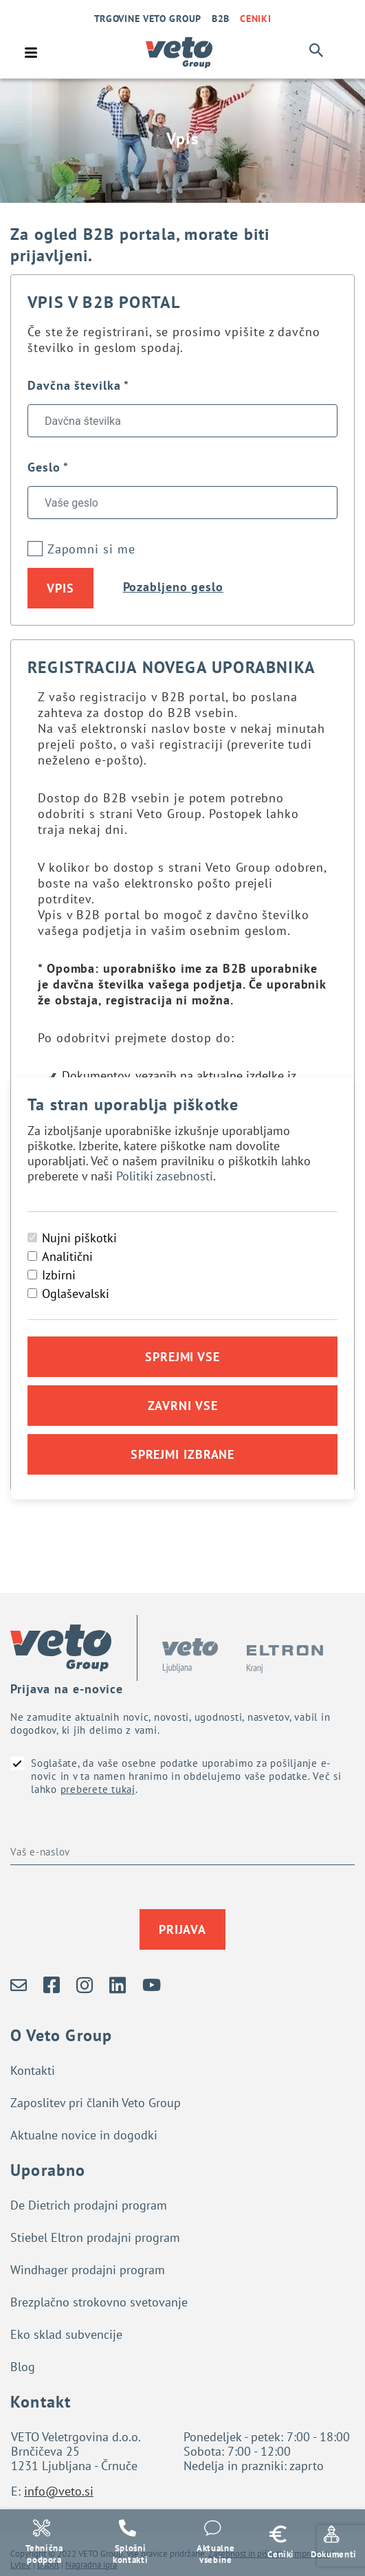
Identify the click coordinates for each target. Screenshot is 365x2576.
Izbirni (59, 1275)
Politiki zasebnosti (164, 1176)
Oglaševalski (75, 1293)
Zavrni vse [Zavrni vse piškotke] (183, 1405)
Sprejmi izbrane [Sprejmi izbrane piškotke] (183, 1454)
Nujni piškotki (79, 1238)
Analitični (67, 1256)
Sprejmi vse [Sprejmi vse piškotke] (182, 1357)
